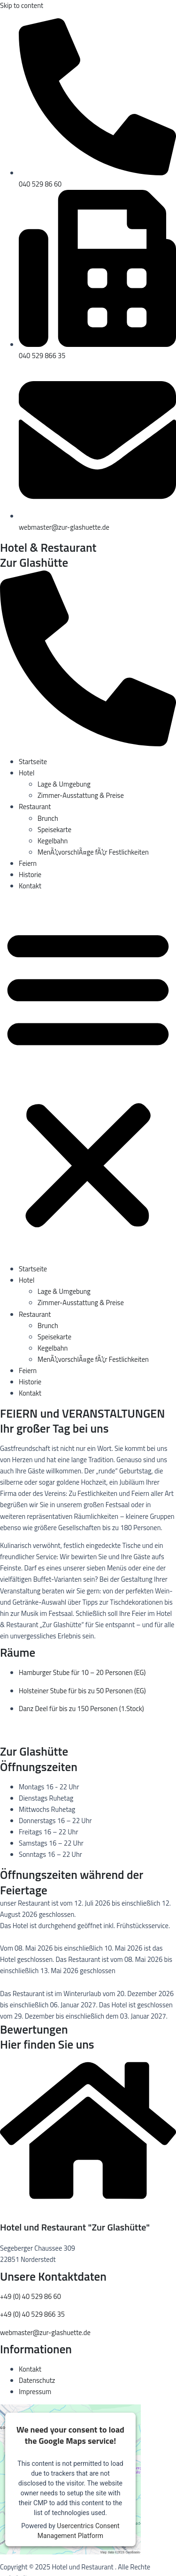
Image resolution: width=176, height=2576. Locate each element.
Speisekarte (54, 829)
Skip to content (21, 5)
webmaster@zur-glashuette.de (45, 2332)
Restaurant (35, 806)
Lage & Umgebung (64, 784)
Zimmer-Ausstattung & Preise (81, 795)
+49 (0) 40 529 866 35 (32, 2314)
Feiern (28, 863)
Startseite (33, 761)
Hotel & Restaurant (48, 547)
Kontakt (30, 885)
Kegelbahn (53, 840)
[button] (88, 1078)
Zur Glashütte (34, 562)
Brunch (48, 818)
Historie (30, 874)
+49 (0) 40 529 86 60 (30, 2296)
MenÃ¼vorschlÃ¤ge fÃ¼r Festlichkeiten (93, 852)
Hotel (26, 772)
